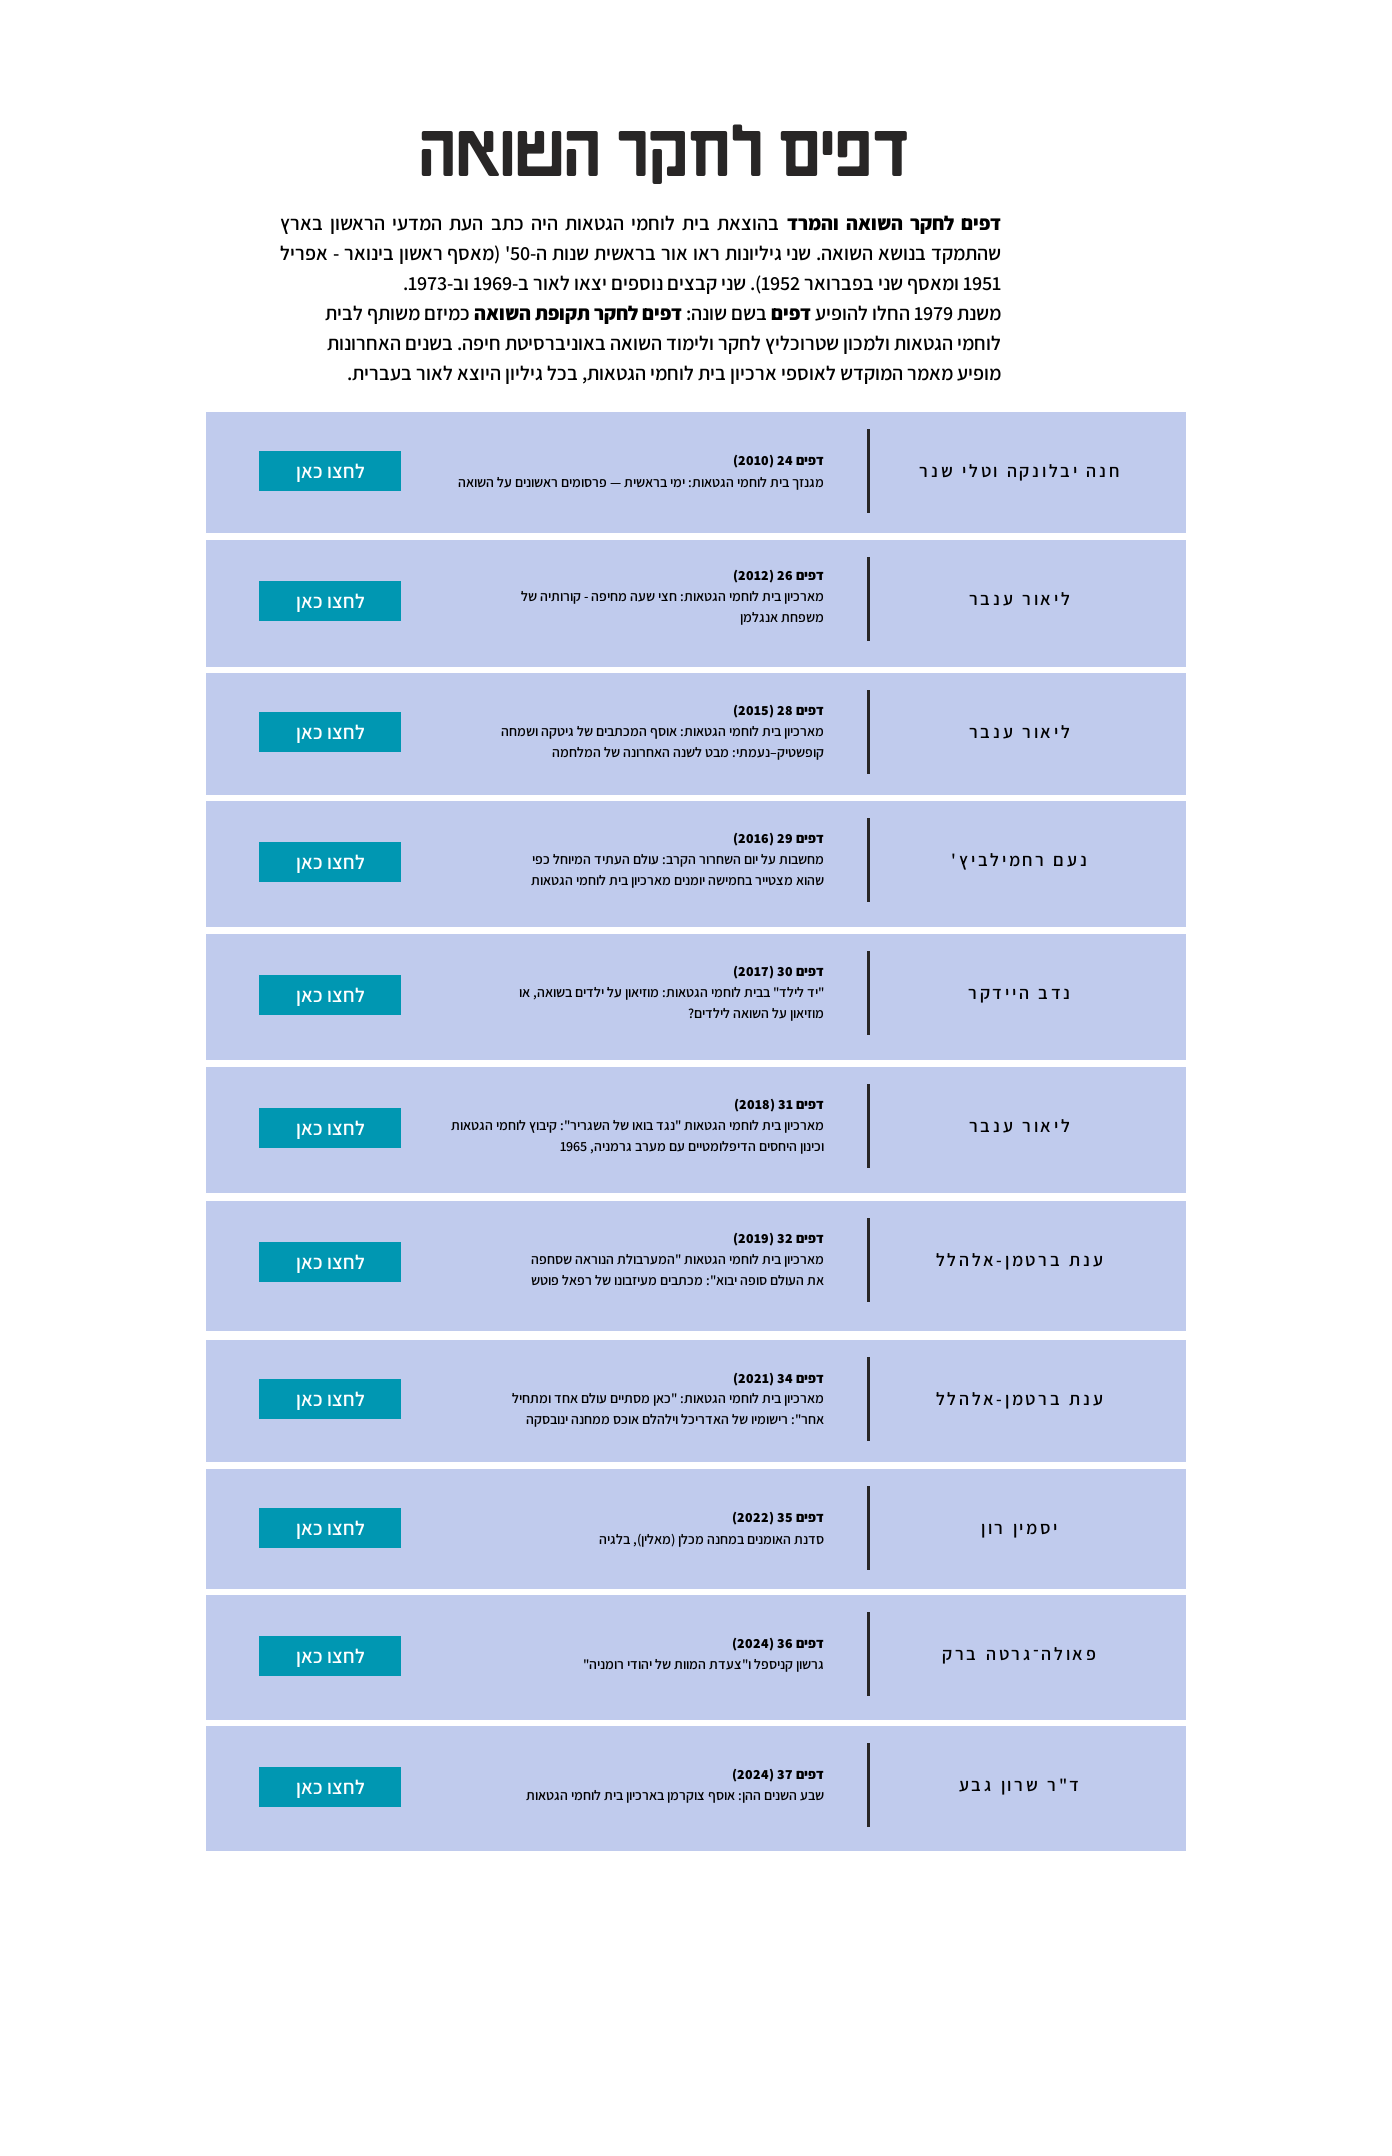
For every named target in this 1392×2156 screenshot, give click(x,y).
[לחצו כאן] (330, 471)
